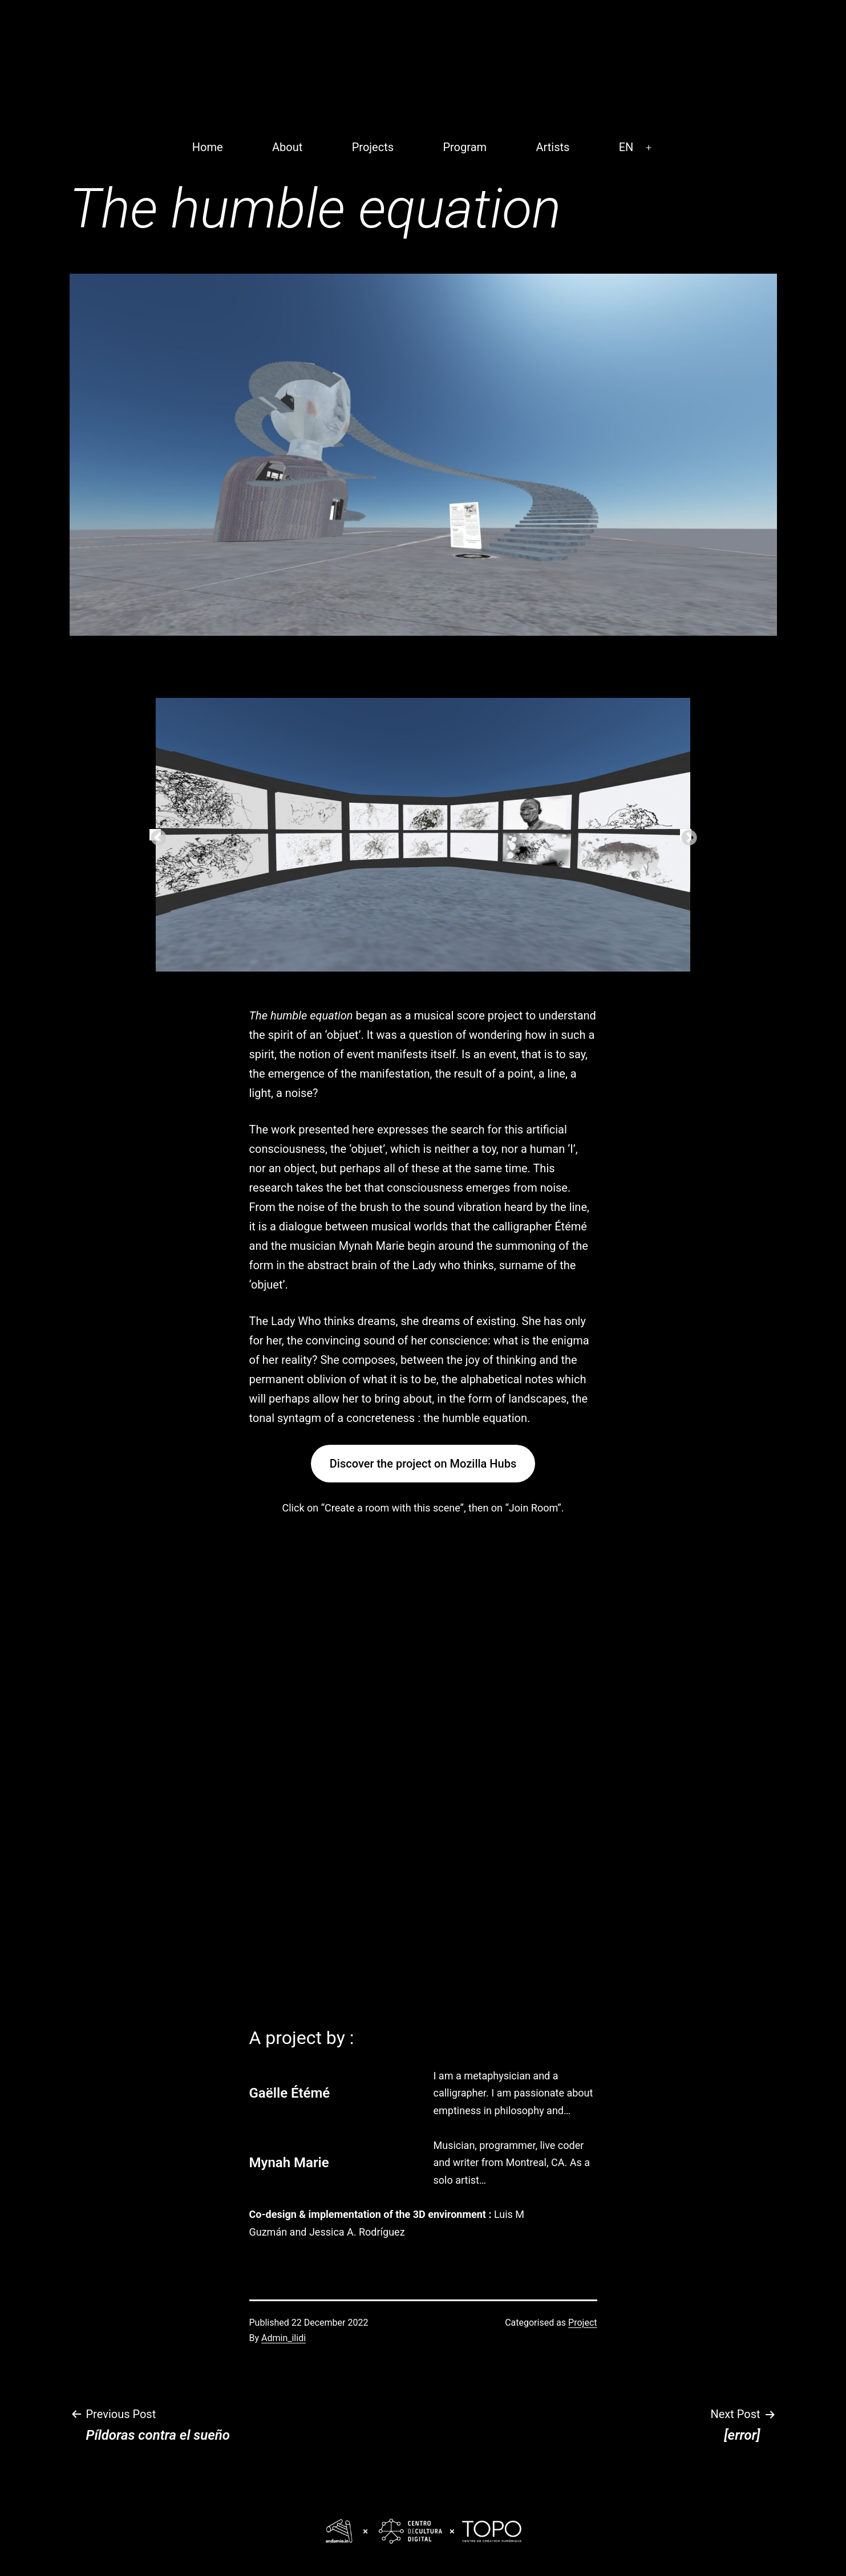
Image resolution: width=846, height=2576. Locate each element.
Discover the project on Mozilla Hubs (423, 1463)
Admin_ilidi (283, 2338)
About (287, 147)
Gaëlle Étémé (289, 2093)
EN (626, 147)
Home (207, 147)
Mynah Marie (289, 2163)
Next (685, 834)
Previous (155, 834)
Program (465, 147)
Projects (373, 147)
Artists (552, 147)
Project (582, 2322)
